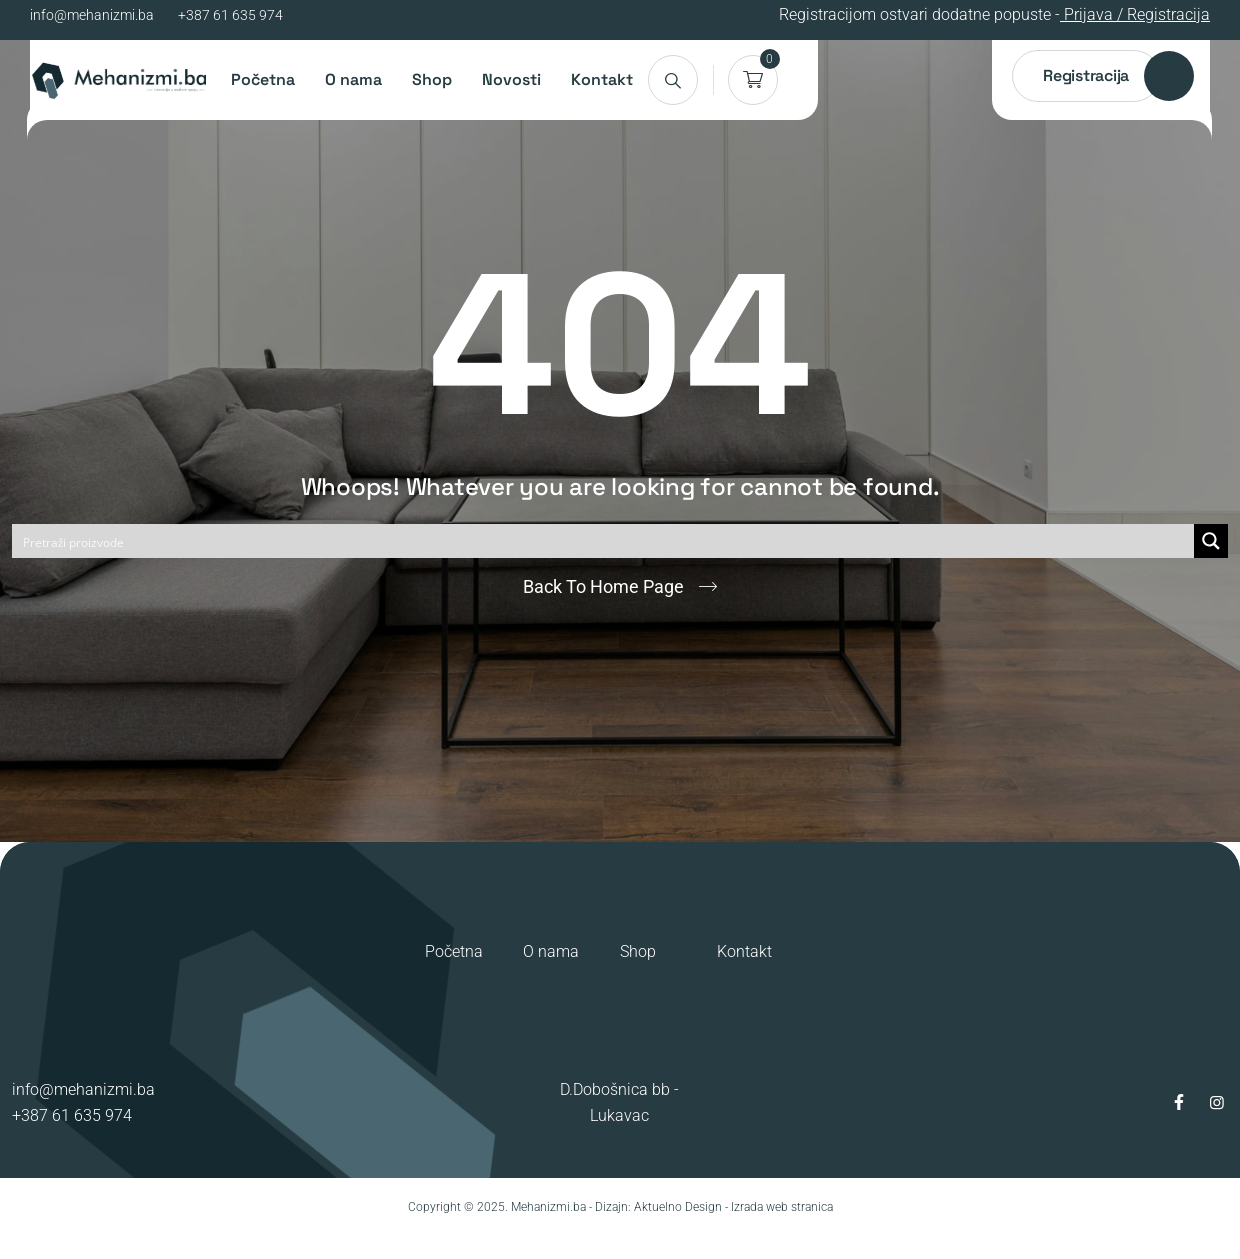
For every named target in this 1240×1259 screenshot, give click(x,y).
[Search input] (604, 541)
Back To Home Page (603, 586)
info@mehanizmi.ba (92, 15)
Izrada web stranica (782, 1207)
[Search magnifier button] (1211, 541)
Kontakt (602, 79)
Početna (263, 79)
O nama (353, 79)
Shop (432, 79)
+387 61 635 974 (230, 15)
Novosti (511, 79)
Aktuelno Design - (681, 1207)
